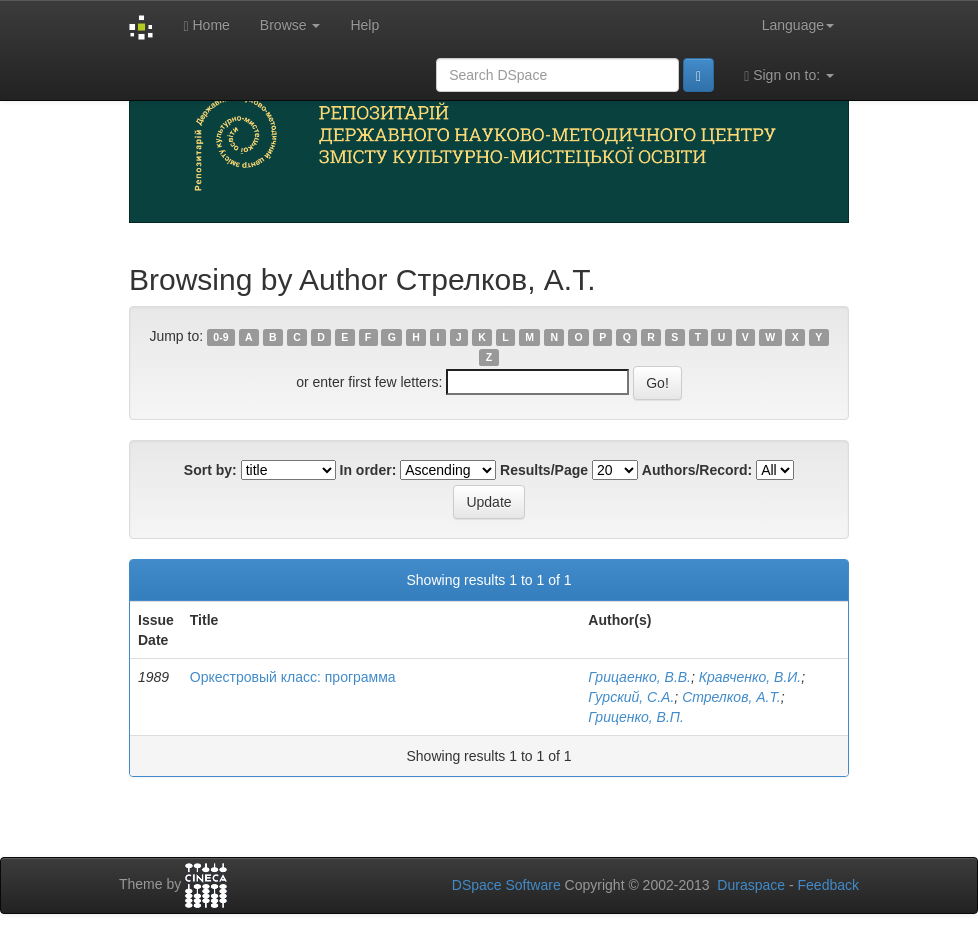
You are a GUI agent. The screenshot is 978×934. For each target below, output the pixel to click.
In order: (368, 470)
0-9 (220, 337)
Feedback (828, 885)
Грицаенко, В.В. (639, 677)
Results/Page (544, 470)
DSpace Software (506, 885)
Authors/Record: (697, 470)
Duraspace (751, 885)
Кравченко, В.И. (750, 677)
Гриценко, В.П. (636, 717)
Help (364, 25)
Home (206, 25)
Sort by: (210, 470)
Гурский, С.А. (631, 697)
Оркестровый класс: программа (293, 677)
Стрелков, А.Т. (731, 697)
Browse (290, 25)
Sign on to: (789, 75)
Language (798, 25)
